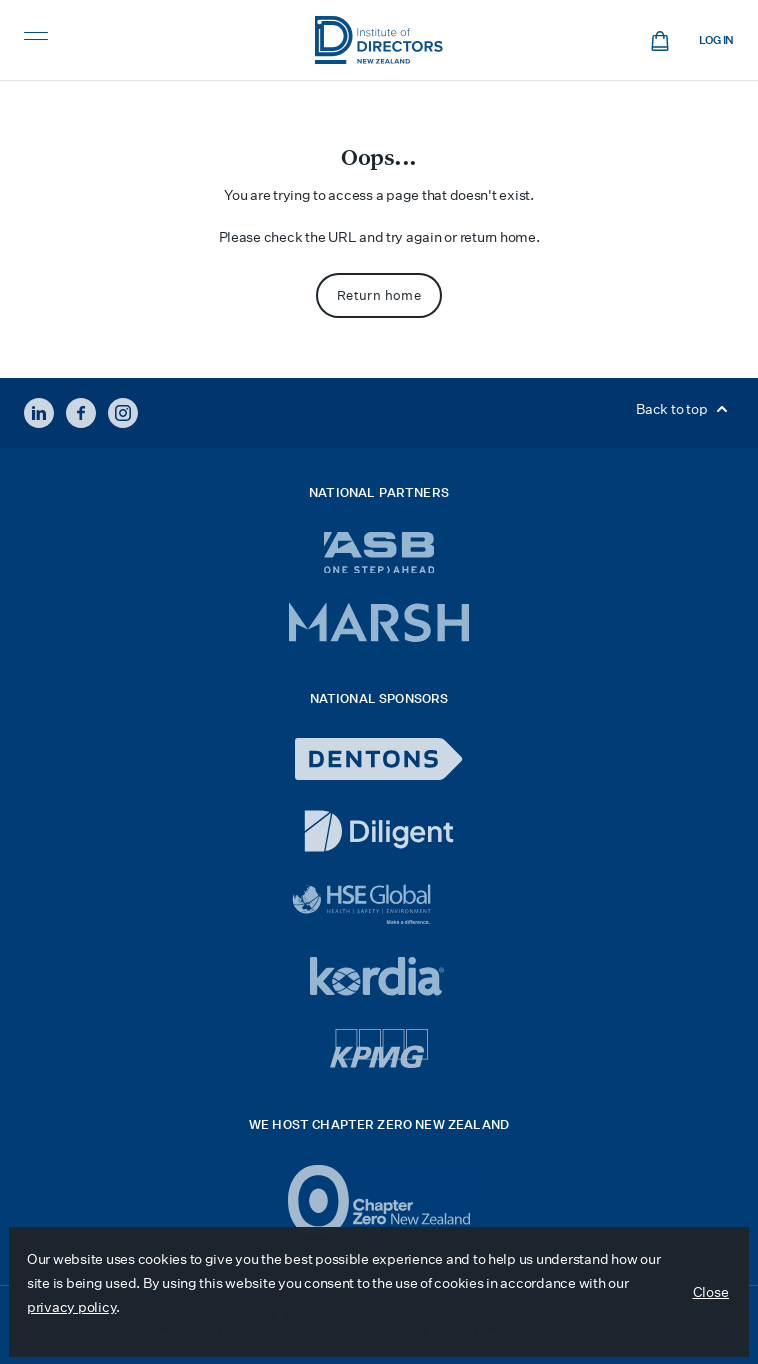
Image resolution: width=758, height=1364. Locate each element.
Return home (379, 295)
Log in (716, 40)
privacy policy (71, 1307)
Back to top (685, 409)
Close (711, 1292)
